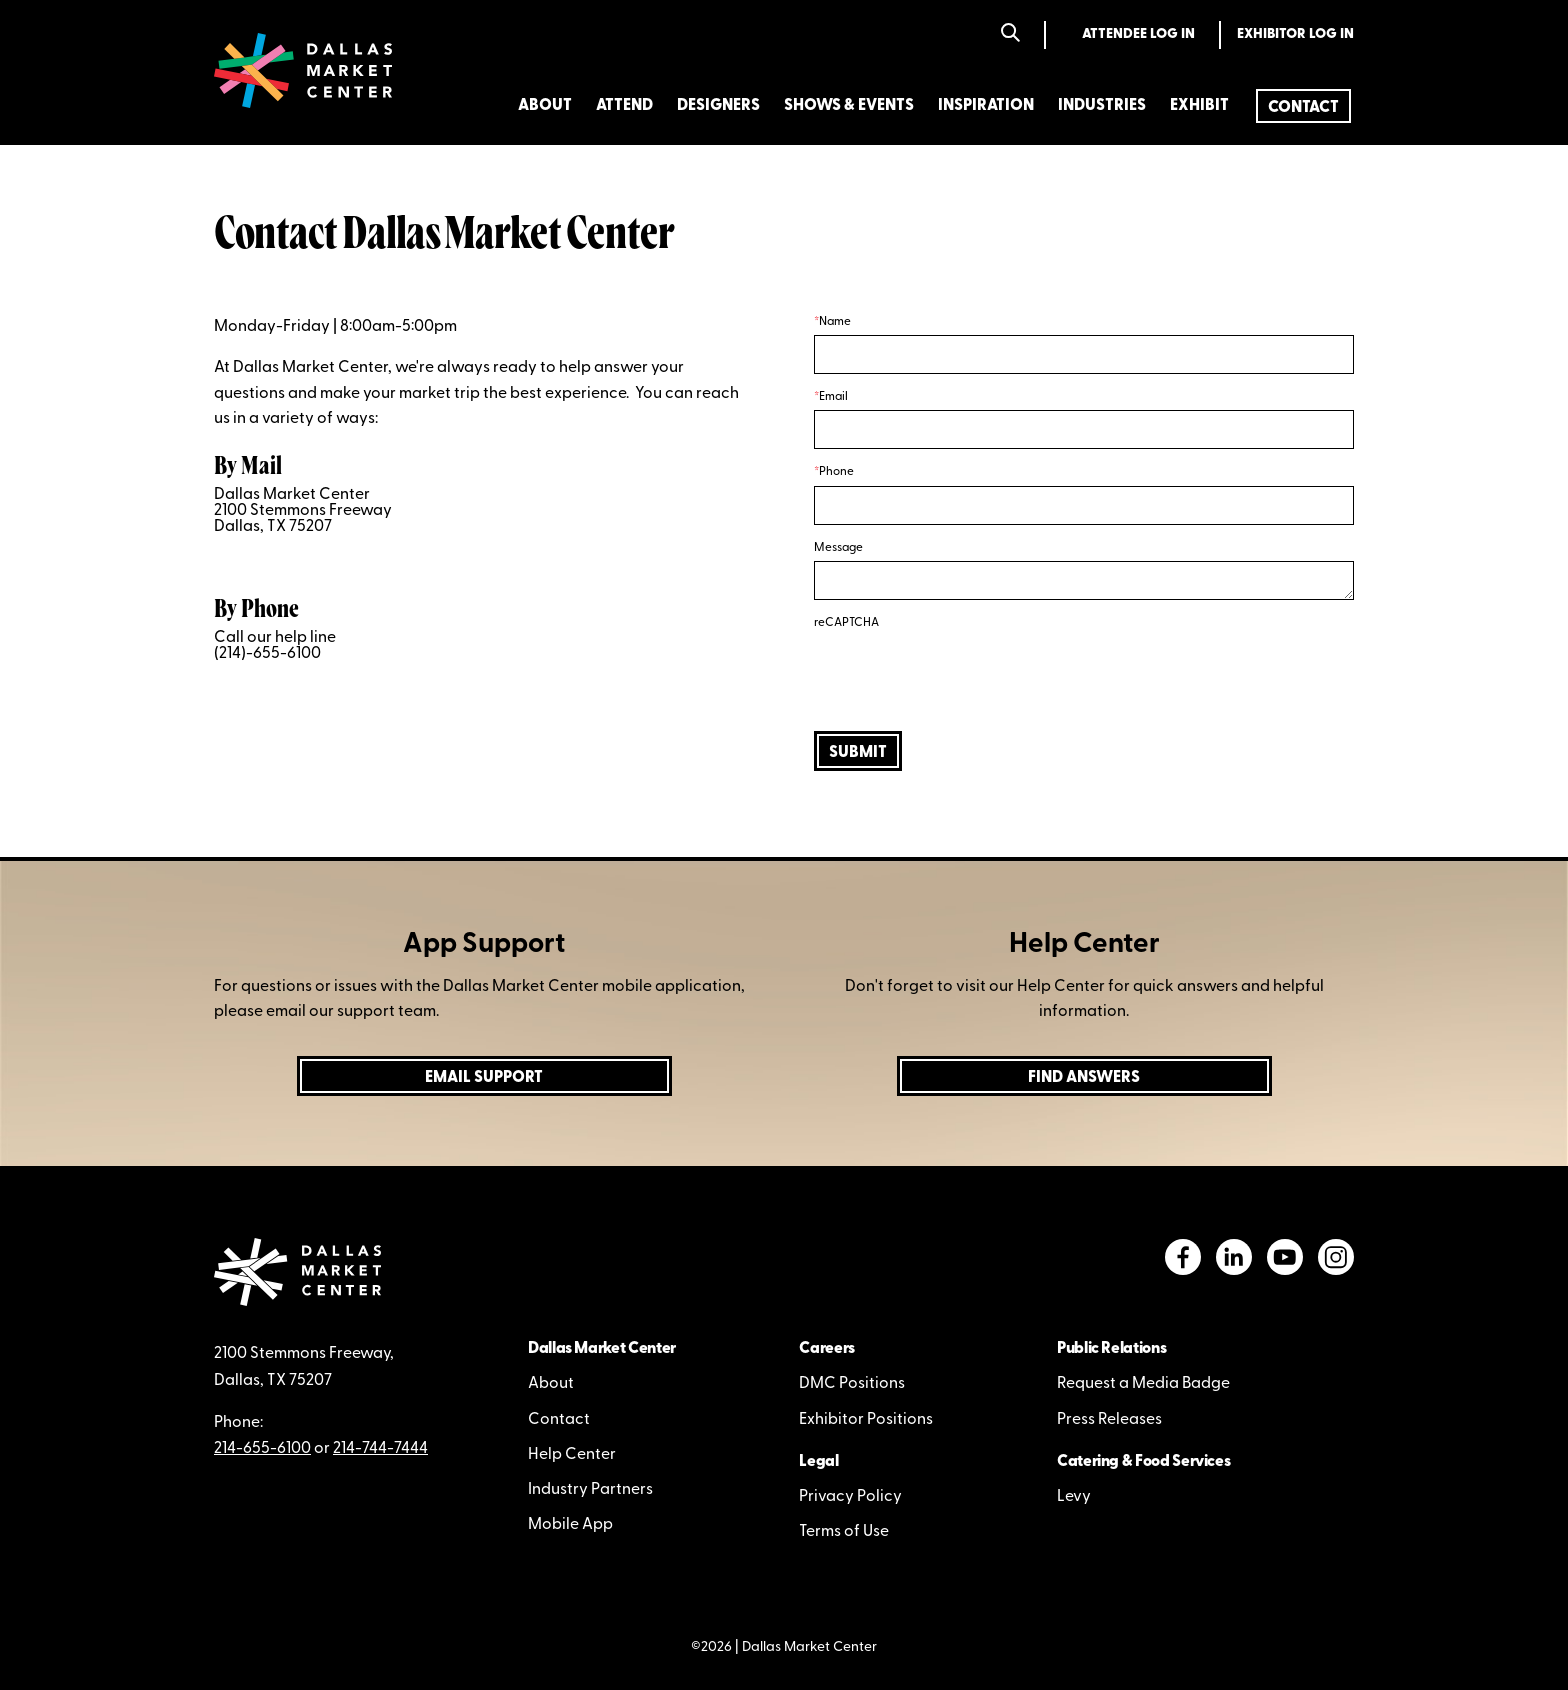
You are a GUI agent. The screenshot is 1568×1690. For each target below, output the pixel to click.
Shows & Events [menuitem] (849, 106)
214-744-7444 (380, 1449)
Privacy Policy (850, 1497)
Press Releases (1109, 1420)
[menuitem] (1303, 106)
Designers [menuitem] (718, 106)
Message (838, 548)
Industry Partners (590, 1490)
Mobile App (570, 1525)
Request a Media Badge (1143, 1384)
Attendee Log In (1138, 34)
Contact (559, 1420)
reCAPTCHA (846, 623)
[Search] (1010, 34)
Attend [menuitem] (624, 106)
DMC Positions (852, 1384)
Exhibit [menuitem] (1199, 106)
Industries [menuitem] (1102, 106)
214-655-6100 (262, 1449)
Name (835, 322)
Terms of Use (844, 1532)
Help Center (572, 1455)
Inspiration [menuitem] (986, 106)
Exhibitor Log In (1295, 34)
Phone (836, 472)
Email (833, 397)
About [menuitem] (545, 106)
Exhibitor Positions (866, 1420)
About (551, 1384)
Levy (1074, 1497)
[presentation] (966, 676)
